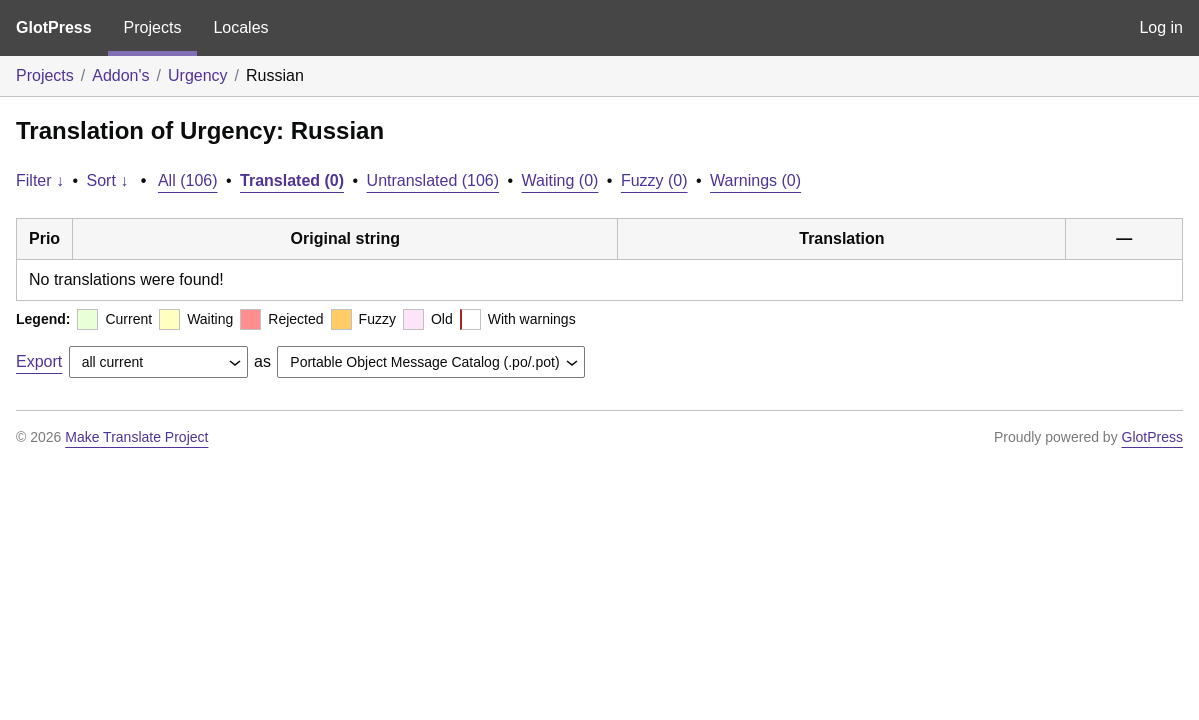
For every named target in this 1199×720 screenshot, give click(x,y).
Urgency (198, 75)
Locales (240, 27)
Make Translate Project (136, 437)
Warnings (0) (755, 180)
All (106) (188, 180)
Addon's (120, 75)
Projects (153, 27)
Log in (1161, 27)
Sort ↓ (108, 180)
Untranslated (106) (433, 180)
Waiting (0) (560, 180)
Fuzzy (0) (654, 180)
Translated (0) (292, 180)
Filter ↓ (40, 180)
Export (39, 361)
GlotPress (54, 27)
